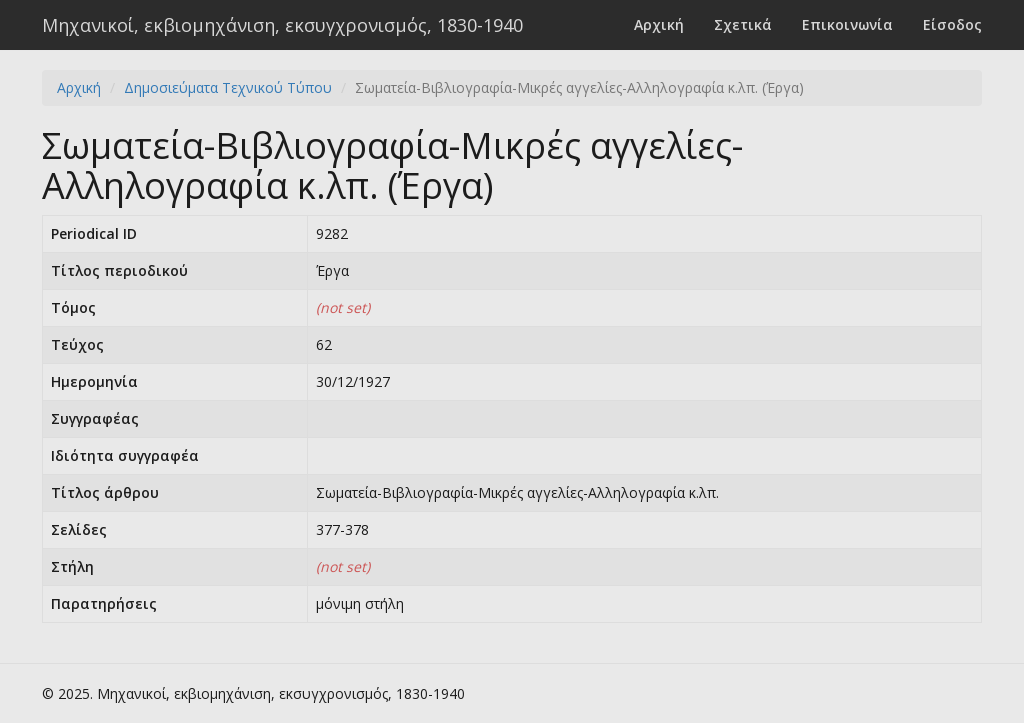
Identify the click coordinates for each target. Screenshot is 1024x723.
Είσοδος (952, 24)
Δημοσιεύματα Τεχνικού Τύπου (228, 87)
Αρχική (659, 24)
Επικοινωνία (847, 24)
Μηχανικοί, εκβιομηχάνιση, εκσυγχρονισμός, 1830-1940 (282, 25)
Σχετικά (743, 24)
